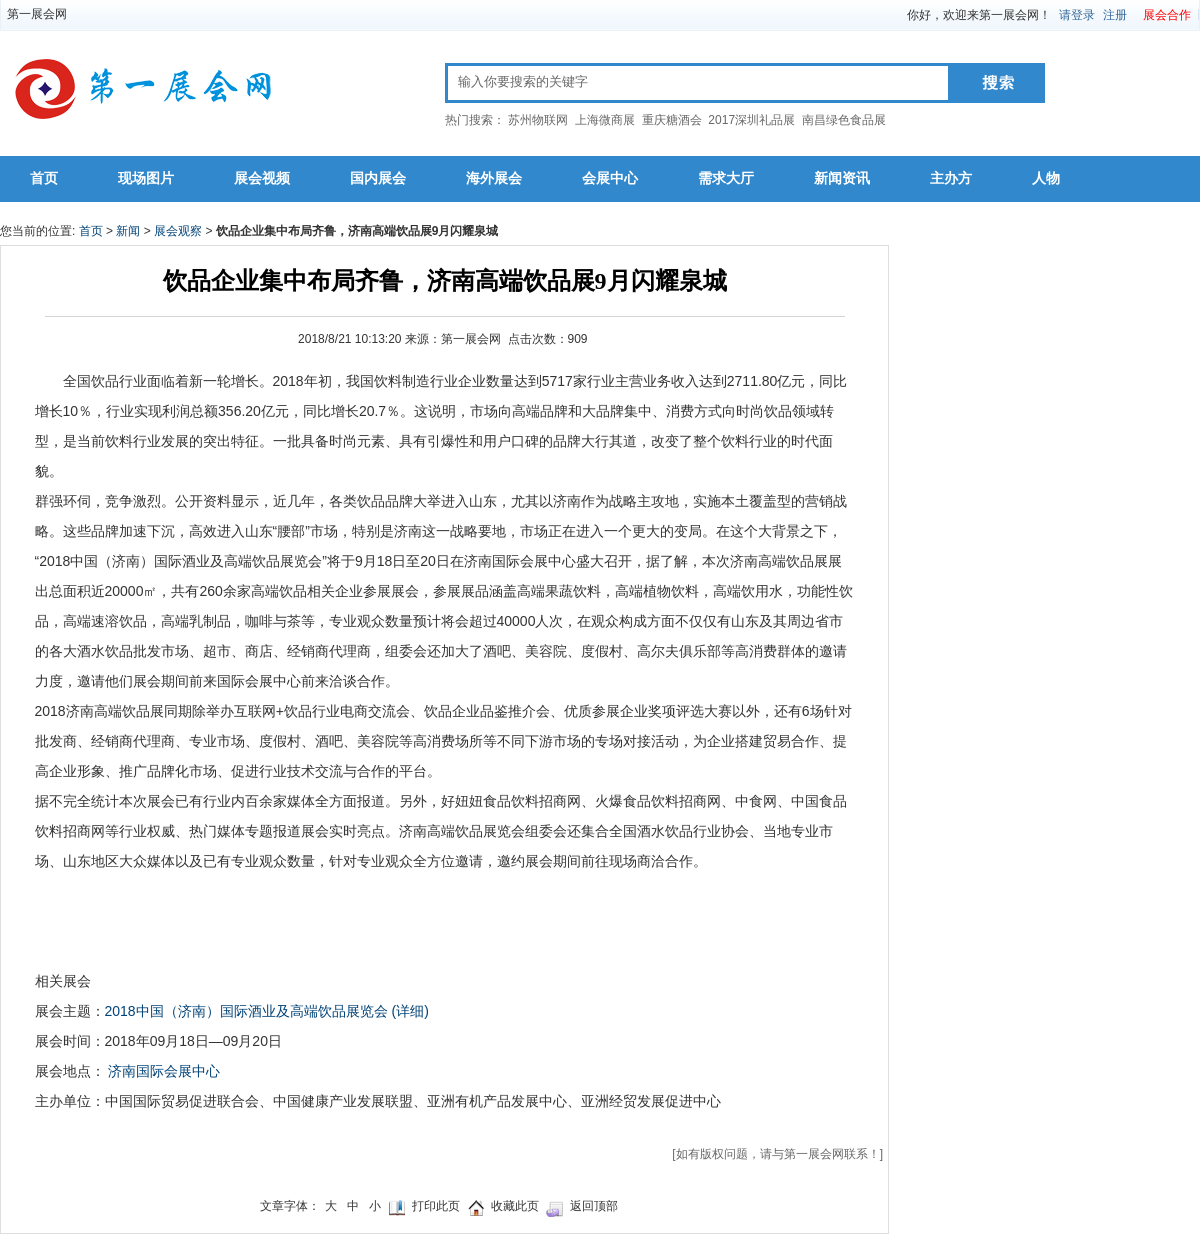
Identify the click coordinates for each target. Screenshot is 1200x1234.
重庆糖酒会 (672, 120)
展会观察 (178, 231)
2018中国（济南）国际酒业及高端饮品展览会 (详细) (267, 1011)
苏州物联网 (538, 120)
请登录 (1077, 15)
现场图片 (146, 178)
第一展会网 (37, 14)
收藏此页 (515, 1206)
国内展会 (378, 178)
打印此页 (436, 1206)
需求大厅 (726, 178)
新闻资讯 (842, 178)
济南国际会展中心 (164, 1071)
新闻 (128, 231)
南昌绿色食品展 (844, 120)
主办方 (951, 178)
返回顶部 (594, 1206)
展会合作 (1167, 15)
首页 (44, 178)
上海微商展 (605, 120)
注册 (1115, 15)
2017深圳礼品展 (751, 120)
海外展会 (494, 178)
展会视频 (262, 178)
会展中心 (610, 178)
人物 (1046, 178)
